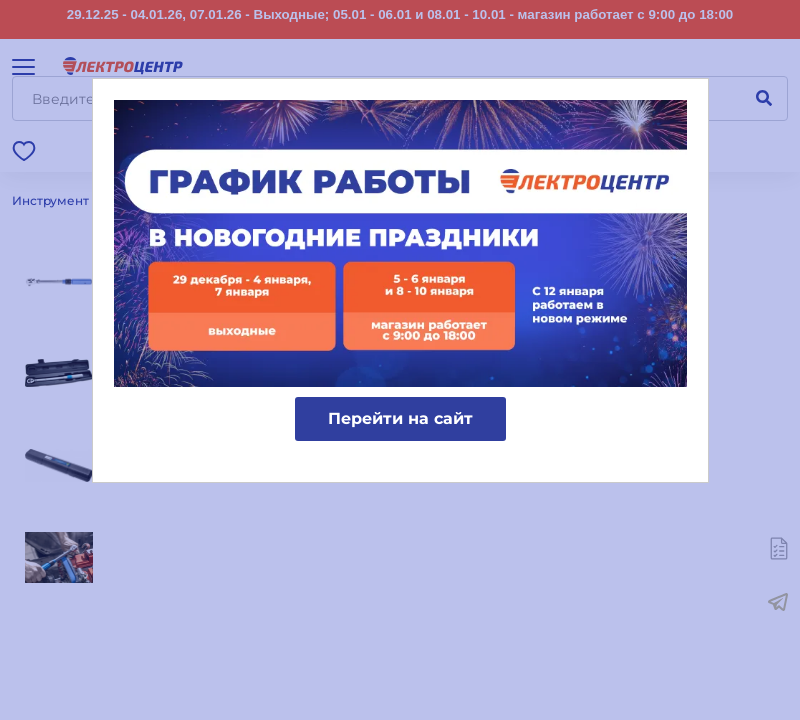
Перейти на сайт (400, 418)
